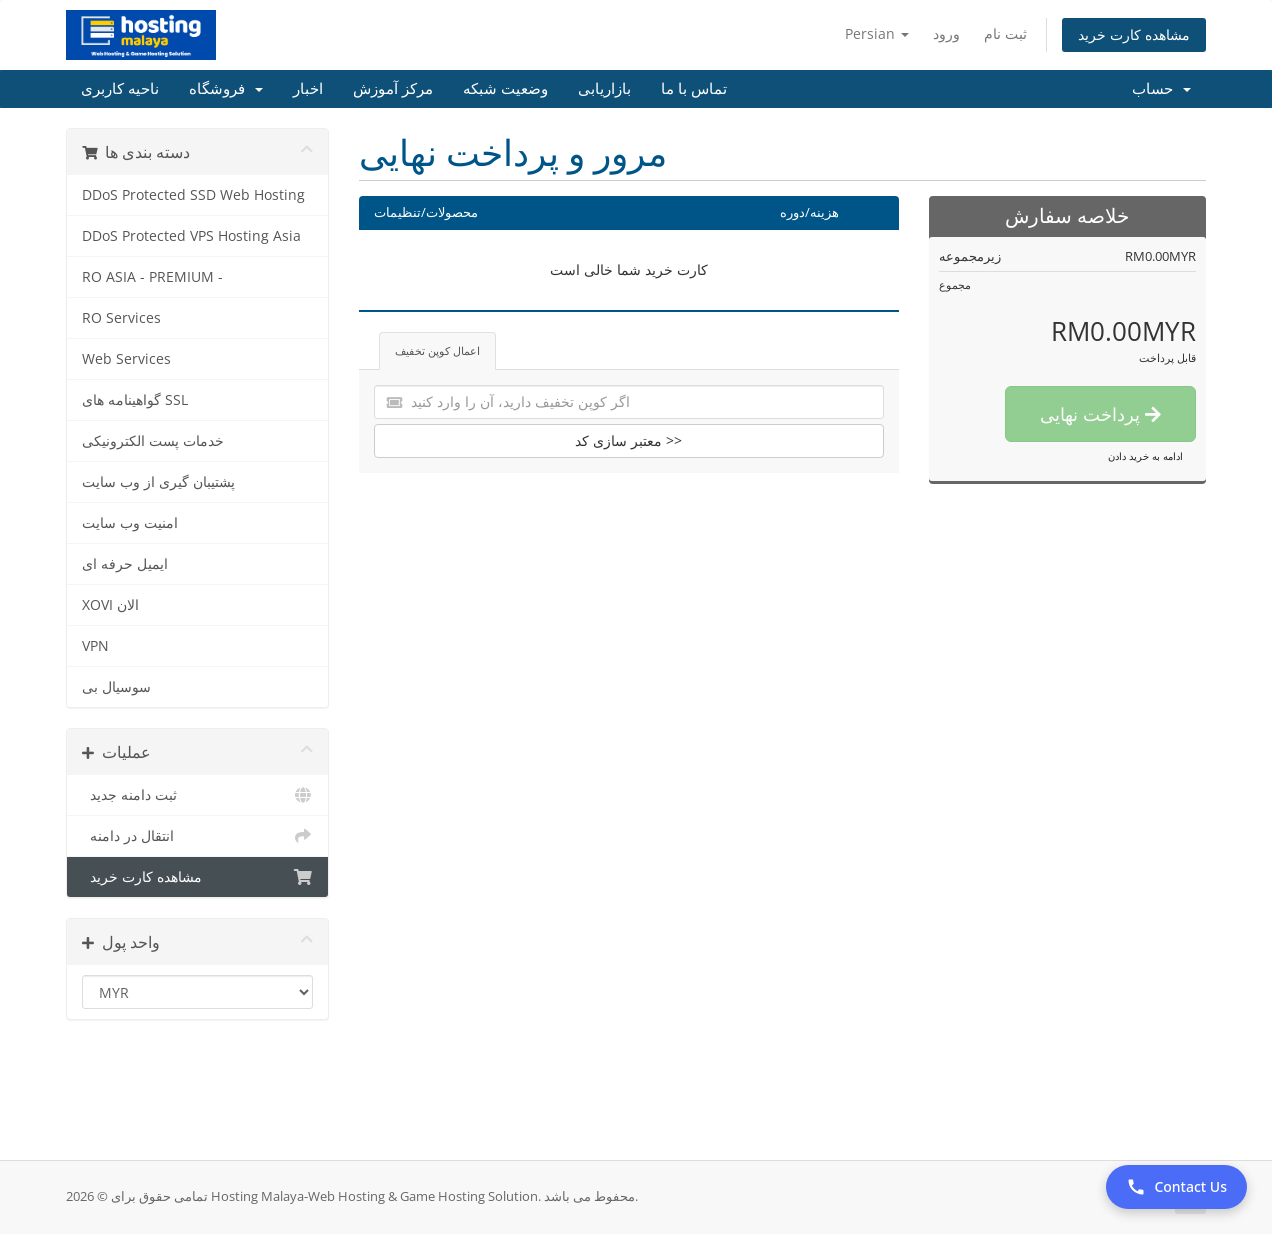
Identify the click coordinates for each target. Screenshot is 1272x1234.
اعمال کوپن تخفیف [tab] (437, 350)
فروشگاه (226, 89)
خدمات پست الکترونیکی (153, 441)
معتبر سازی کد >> (628, 440)
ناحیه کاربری (120, 89)
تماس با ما (694, 89)
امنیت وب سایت (130, 523)
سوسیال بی (116, 687)
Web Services (126, 359)
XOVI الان (110, 605)
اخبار (308, 89)
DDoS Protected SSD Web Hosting (193, 195)
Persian (877, 33)
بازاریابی (604, 89)
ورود (946, 33)
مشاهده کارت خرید (1134, 34)
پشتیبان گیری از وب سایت (158, 482)
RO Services (121, 318)
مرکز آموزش (393, 89)
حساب (1161, 89)
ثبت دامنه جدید (197, 795)
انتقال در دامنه (197, 836)
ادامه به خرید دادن (1145, 456)
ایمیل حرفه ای (125, 564)
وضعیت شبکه (505, 89)
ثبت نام (1005, 33)
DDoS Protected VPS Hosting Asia (191, 236)
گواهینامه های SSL (135, 400)
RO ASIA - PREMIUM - (152, 277)
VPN (95, 646)
